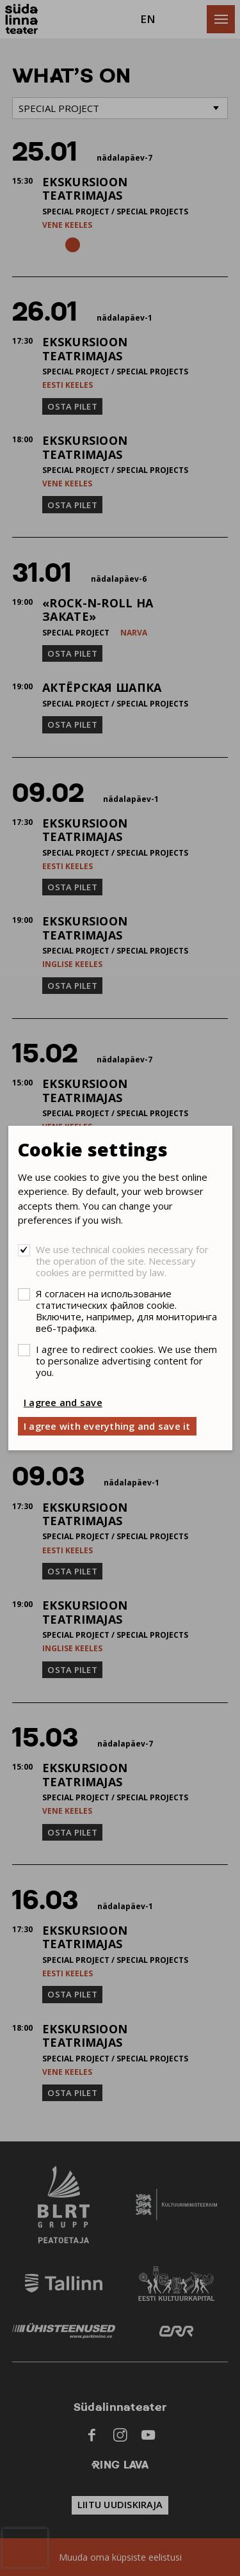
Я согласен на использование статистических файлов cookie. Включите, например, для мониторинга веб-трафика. (126, 1311)
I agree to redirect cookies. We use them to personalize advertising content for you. (126, 1360)
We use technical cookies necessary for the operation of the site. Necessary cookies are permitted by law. (122, 1261)
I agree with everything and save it (107, 1426)
